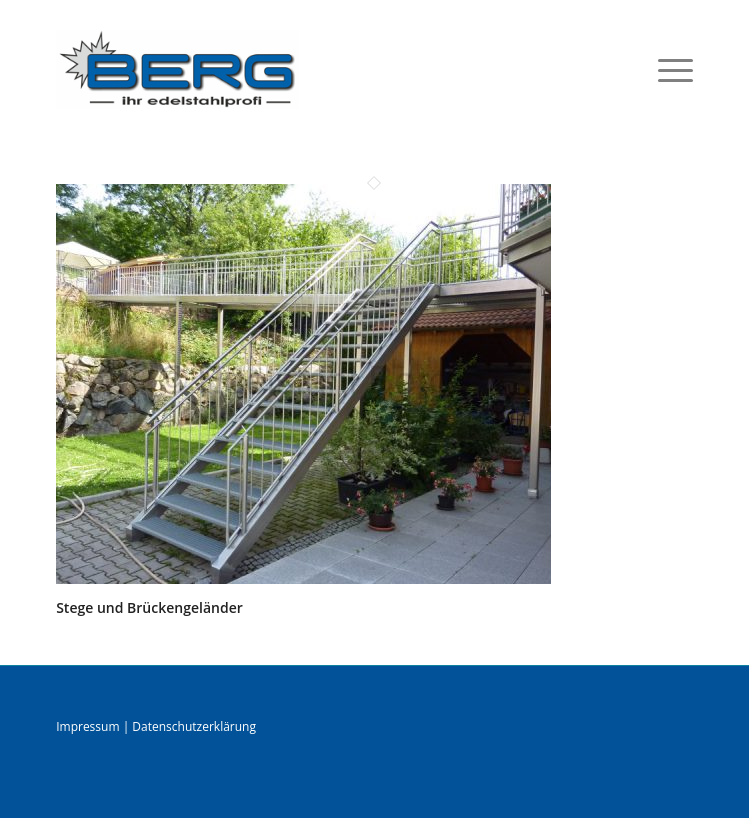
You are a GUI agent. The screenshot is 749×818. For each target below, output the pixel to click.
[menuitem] (665, 69)
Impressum (87, 726)
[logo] (310, 69)
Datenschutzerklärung (194, 726)
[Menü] (665, 69)
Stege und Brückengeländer (149, 607)
